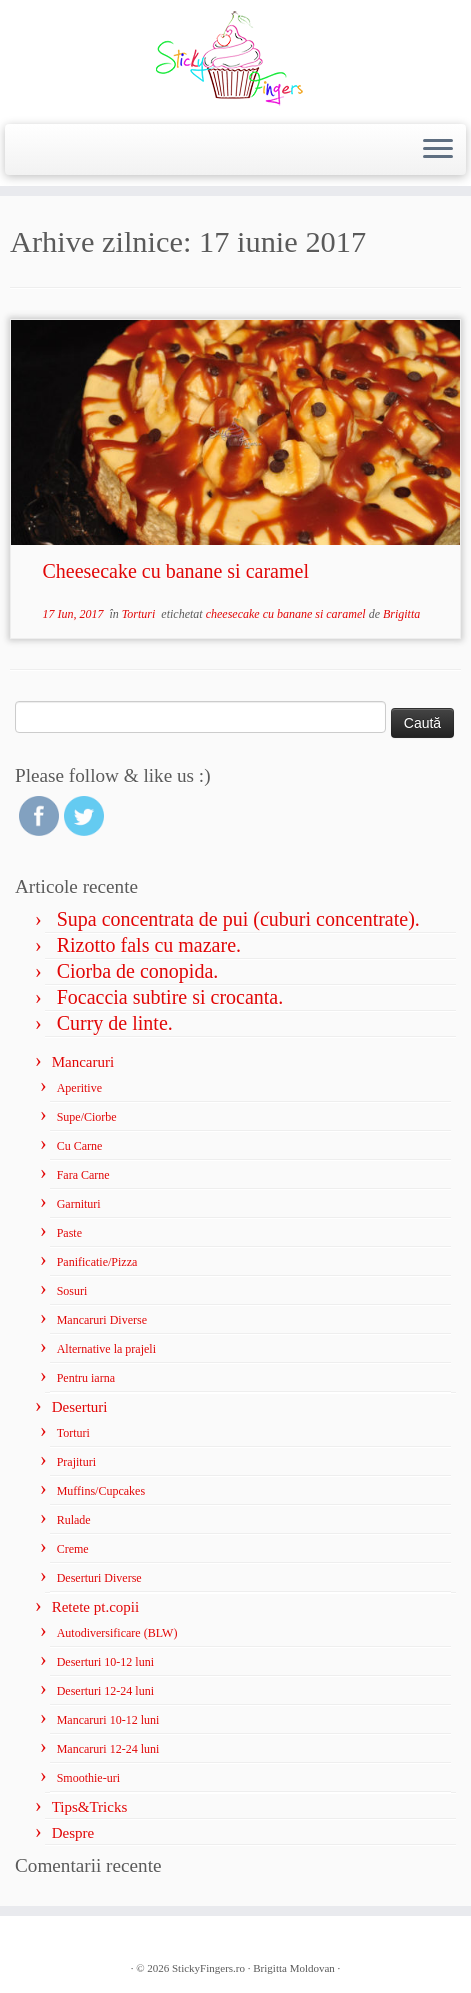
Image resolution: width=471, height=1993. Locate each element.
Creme (73, 1549)
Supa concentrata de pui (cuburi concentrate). (238, 919)
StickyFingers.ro (208, 1968)
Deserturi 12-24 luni (105, 1691)
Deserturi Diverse (99, 1578)
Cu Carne (80, 1146)
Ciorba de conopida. (138, 971)
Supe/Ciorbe (87, 1117)
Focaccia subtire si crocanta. (170, 997)
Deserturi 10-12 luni (105, 1662)
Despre (73, 1833)
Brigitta (401, 614)
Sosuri (72, 1291)
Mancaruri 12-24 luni (108, 1749)
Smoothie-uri (88, 1778)
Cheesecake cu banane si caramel (175, 571)
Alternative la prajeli (106, 1349)
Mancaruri (83, 1062)
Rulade (74, 1520)
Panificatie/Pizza (97, 1262)
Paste (69, 1233)
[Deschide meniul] (438, 150)
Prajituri (76, 1462)
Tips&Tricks (90, 1807)
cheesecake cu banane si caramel (287, 614)
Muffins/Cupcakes (101, 1491)
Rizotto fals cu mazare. (149, 945)
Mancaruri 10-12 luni (108, 1720)
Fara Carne (83, 1175)
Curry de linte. (115, 1023)
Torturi (140, 614)
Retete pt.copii (95, 1607)
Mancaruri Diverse (102, 1320)
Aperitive (79, 1088)
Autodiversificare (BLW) (117, 1633)
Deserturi (80, 1407)
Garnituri (79, 1204)
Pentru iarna (86, 1378)
